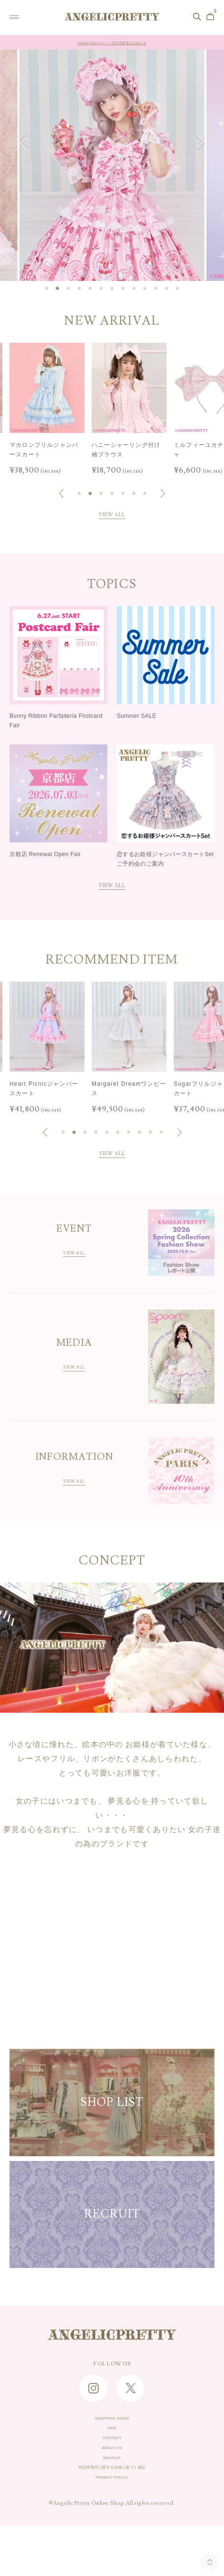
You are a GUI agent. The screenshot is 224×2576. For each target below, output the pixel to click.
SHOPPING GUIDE (112, 2437)
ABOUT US (112, 2481)
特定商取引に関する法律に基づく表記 (112, 2511)
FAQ (112, 2452)
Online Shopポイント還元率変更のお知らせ (112, 43)
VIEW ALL (112, 516)
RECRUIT (112, 2496)
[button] (27, 142)
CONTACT (112, 2466)
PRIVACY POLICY (112, 2525)
